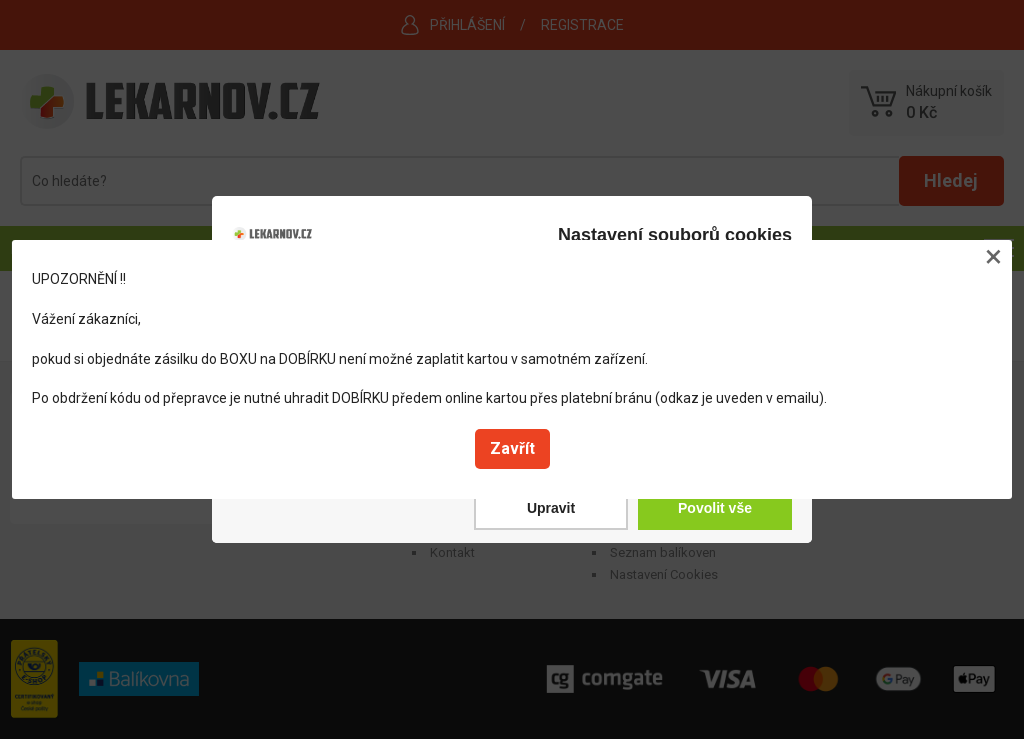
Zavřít (512, 448)
